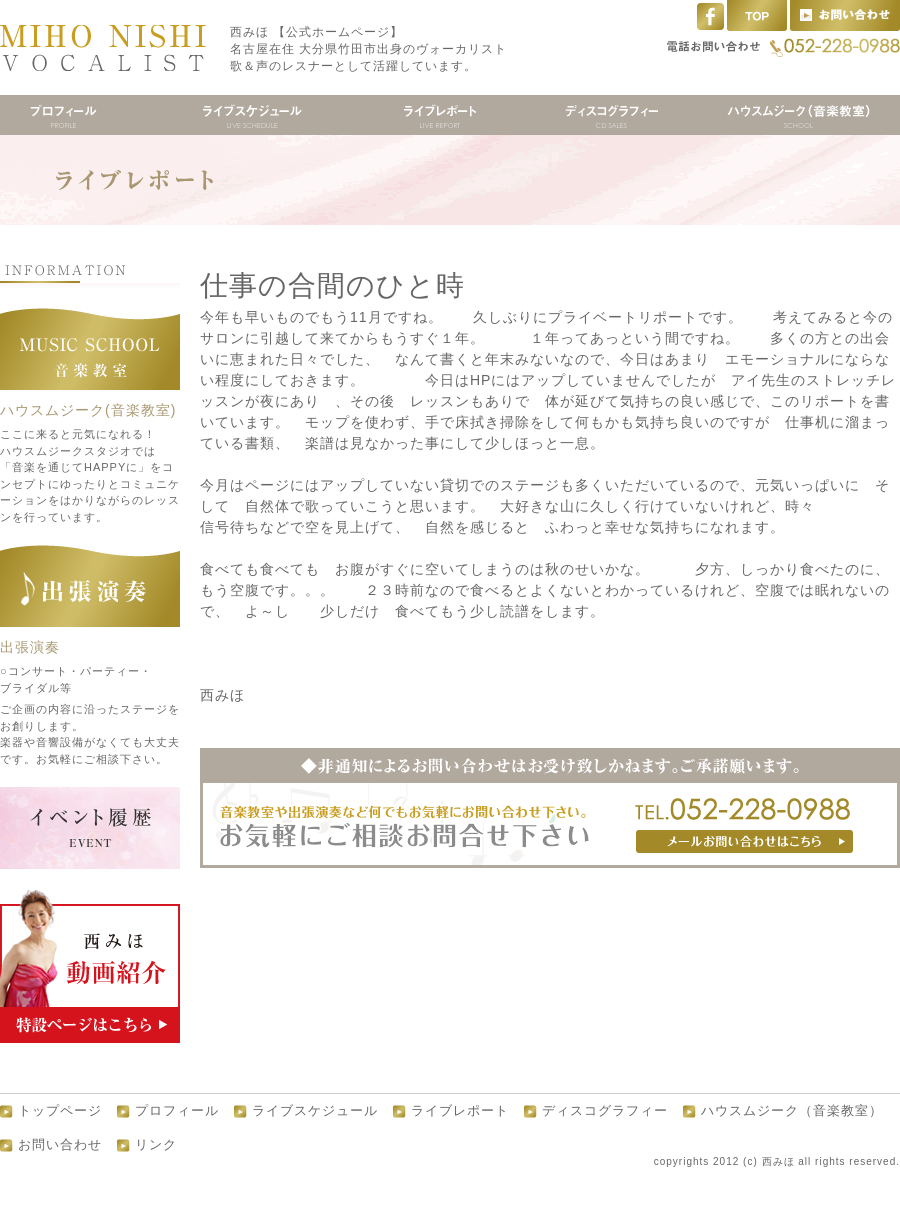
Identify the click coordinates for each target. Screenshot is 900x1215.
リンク (156, 1145)
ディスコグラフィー (605, 1111)
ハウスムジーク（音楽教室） (792, 1111)
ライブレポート (460, 1111)
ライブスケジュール (315, 1111)
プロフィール (177, 1111)
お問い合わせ (60, 1145)
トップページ (60, 1111)
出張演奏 (30, 647)
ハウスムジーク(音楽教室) (88, 410)
